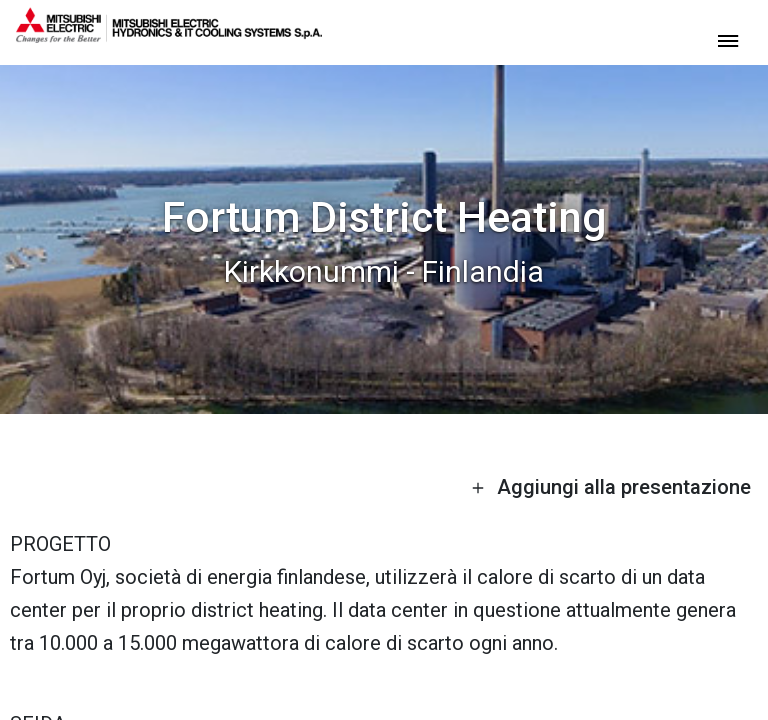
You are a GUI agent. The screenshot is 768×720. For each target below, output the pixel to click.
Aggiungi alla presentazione (611, 487)
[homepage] (169, 35)
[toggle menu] (728, 39)
